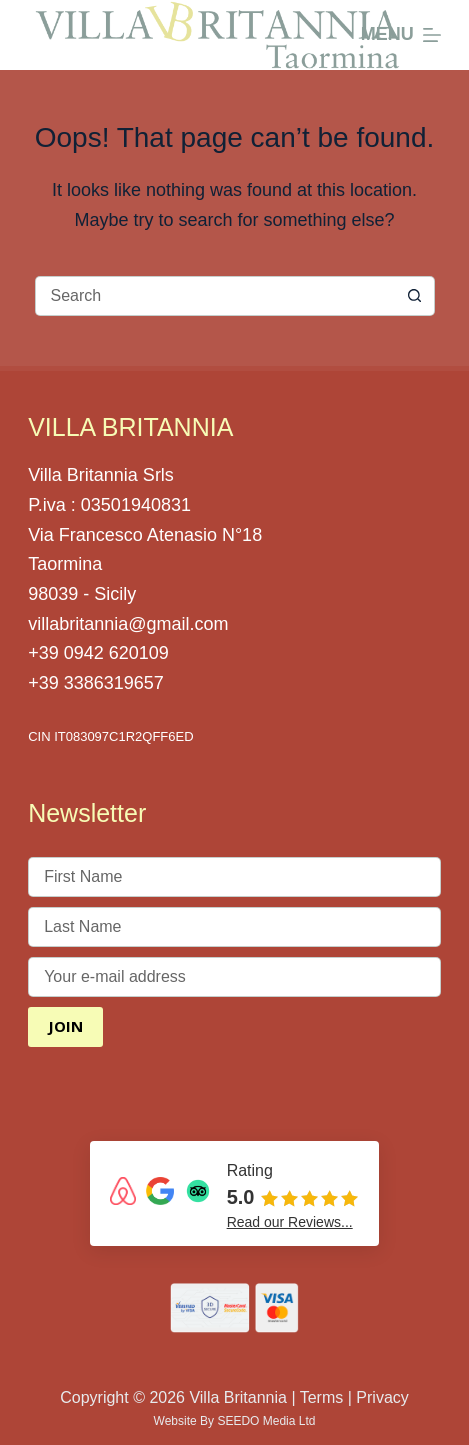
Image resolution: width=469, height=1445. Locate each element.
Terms (322, 1397)
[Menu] (401, 35)
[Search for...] (215, 296)
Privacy (382, 1397)
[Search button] (415, 296)
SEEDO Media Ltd (266, 1421)
